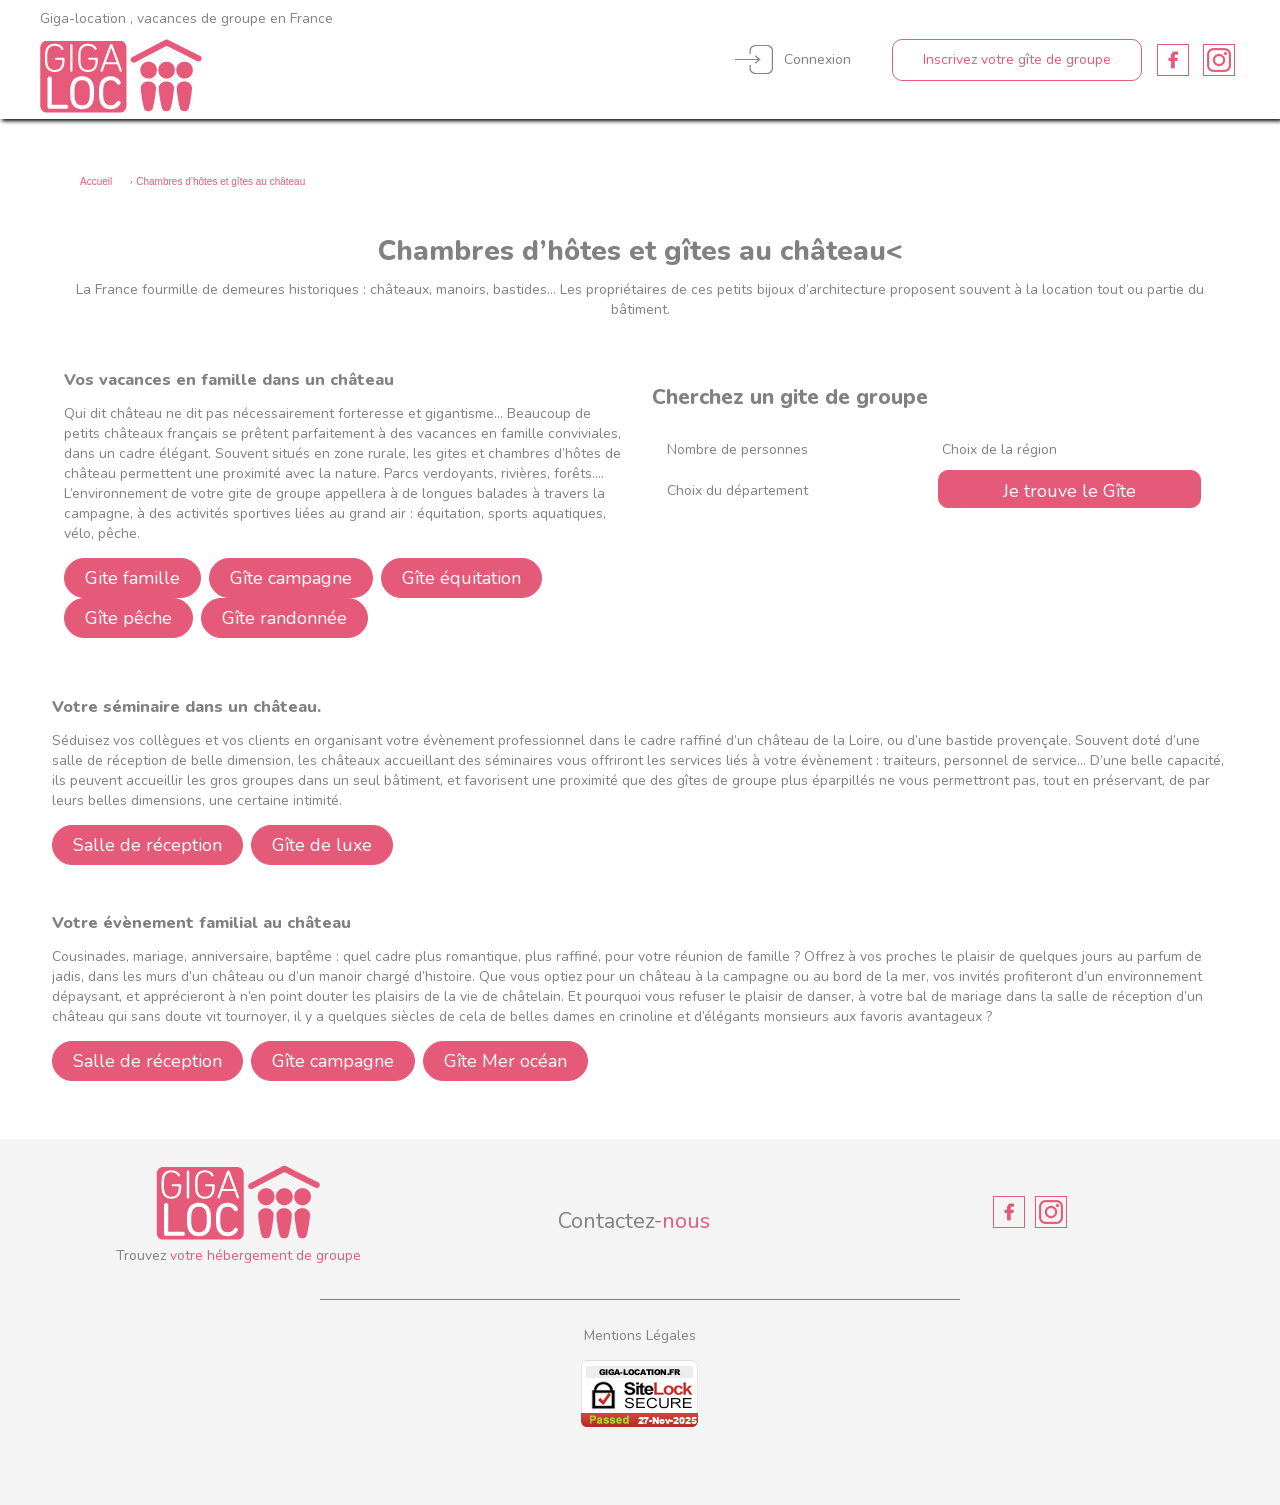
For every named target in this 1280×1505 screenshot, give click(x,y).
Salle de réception (147, 845)
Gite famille (132, 578)
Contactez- (634, 1221)
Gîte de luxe (322, 845)
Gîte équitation (461, 578)
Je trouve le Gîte (1069, 491)
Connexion (817, 59)
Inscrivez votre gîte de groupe (1017, 59)
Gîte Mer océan (505, 1061)
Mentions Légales (640, 1335)
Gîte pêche (128, 618)
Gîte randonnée (284, 618)
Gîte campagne (291, 578)
